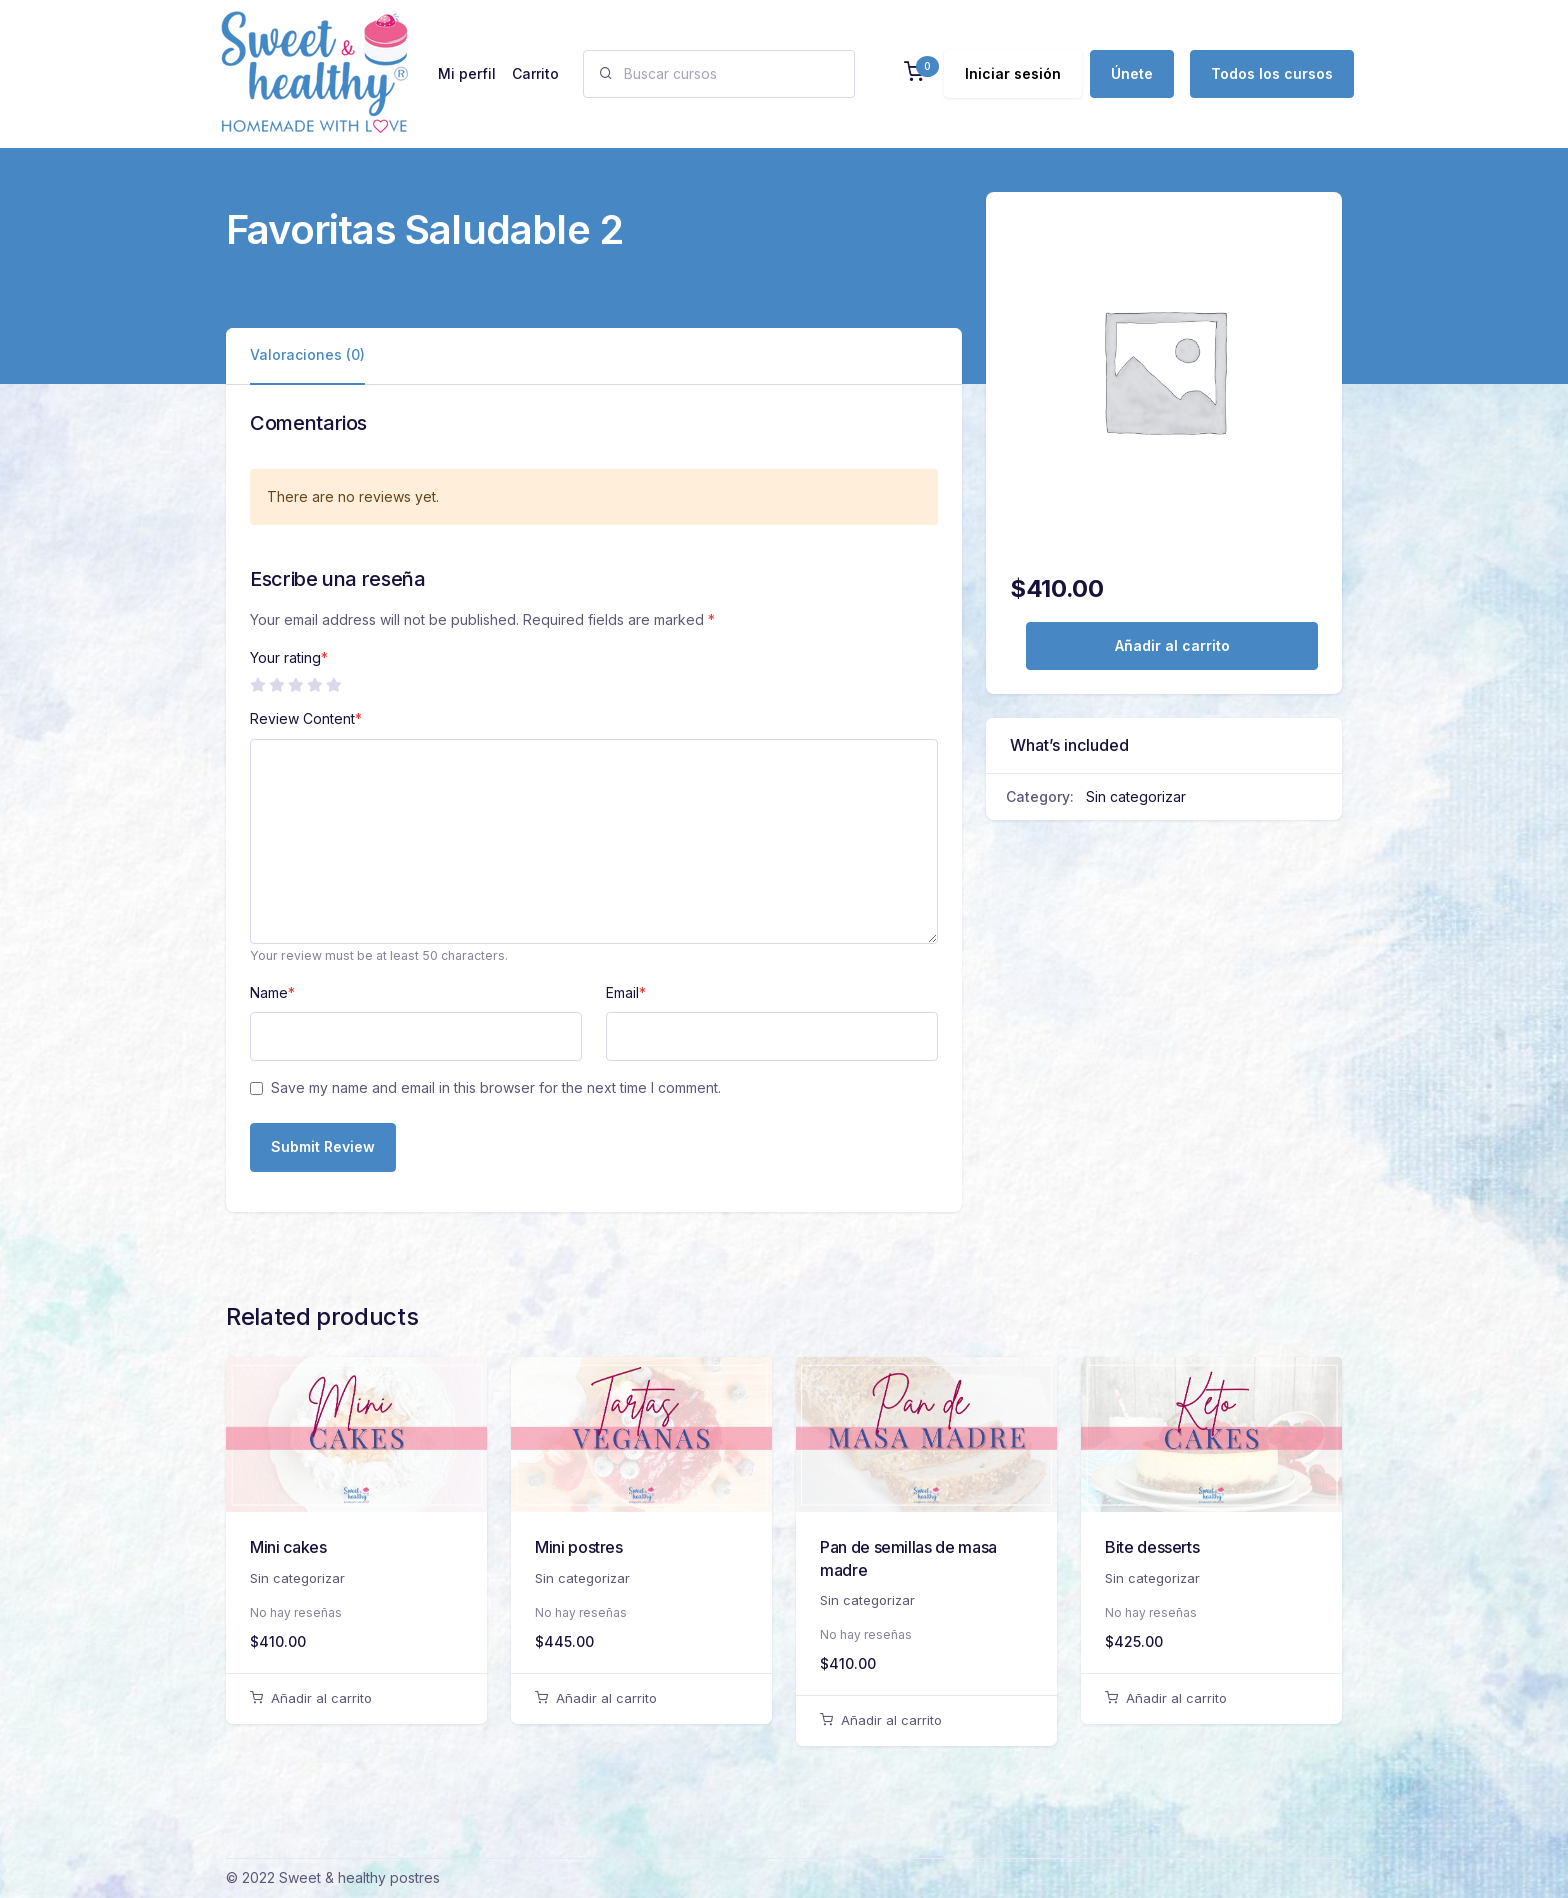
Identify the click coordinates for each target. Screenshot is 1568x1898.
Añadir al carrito (1172, 645)
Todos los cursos (1272, 73)
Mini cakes (288, 1547)
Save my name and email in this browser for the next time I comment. (496, 1087)
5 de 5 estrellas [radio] (333, 685)
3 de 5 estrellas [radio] (295, 685)
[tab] (307, 355)
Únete (1132, 73)
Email (626, 992)
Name (272, 992)
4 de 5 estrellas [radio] (314, 685)
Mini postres (579, 1547)
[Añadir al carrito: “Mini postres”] (641, 1699)
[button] (914, 73)
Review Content (306, 718)
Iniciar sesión (1013, 73)
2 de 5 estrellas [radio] (276, 685)
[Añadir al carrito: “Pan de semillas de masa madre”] (926, 1721)
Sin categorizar (1136, 796)
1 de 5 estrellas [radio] (257, 685)
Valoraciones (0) (307, 354)
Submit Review (323, 1146)
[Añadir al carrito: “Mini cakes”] (356, 1699)
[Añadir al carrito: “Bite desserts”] (1211, 1699)
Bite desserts (1152, 1547)
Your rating (289, 657)
